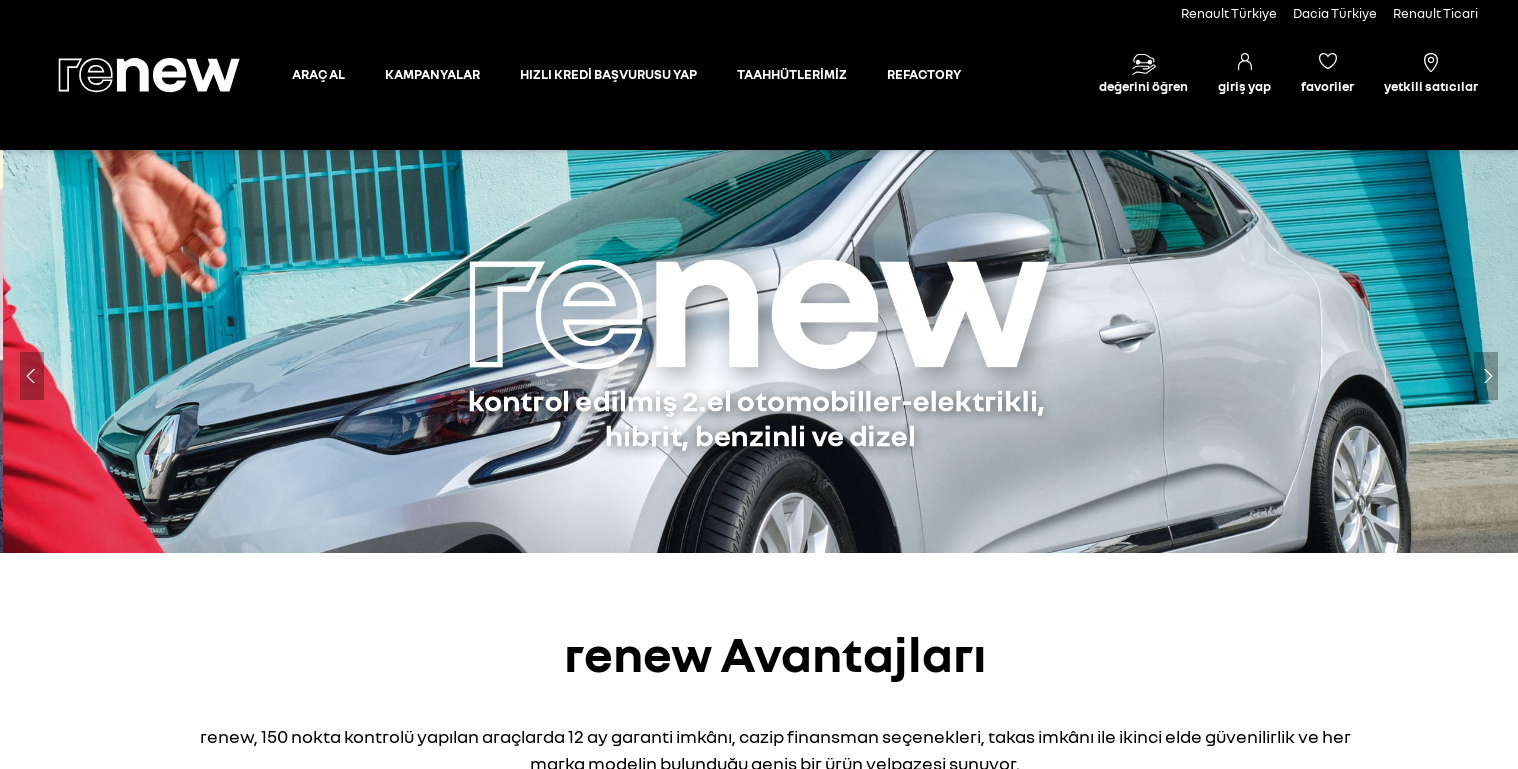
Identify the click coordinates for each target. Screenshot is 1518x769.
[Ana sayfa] (166, 75)
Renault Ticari (1435, 13)
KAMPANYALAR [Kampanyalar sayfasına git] (432, 74)
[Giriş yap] (1244, 75)
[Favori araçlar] (1327, 75)
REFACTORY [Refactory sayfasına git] (924, 74)
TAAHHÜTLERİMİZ (792, 74)
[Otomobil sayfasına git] (318, 75)
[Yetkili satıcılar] (1431, 75)
